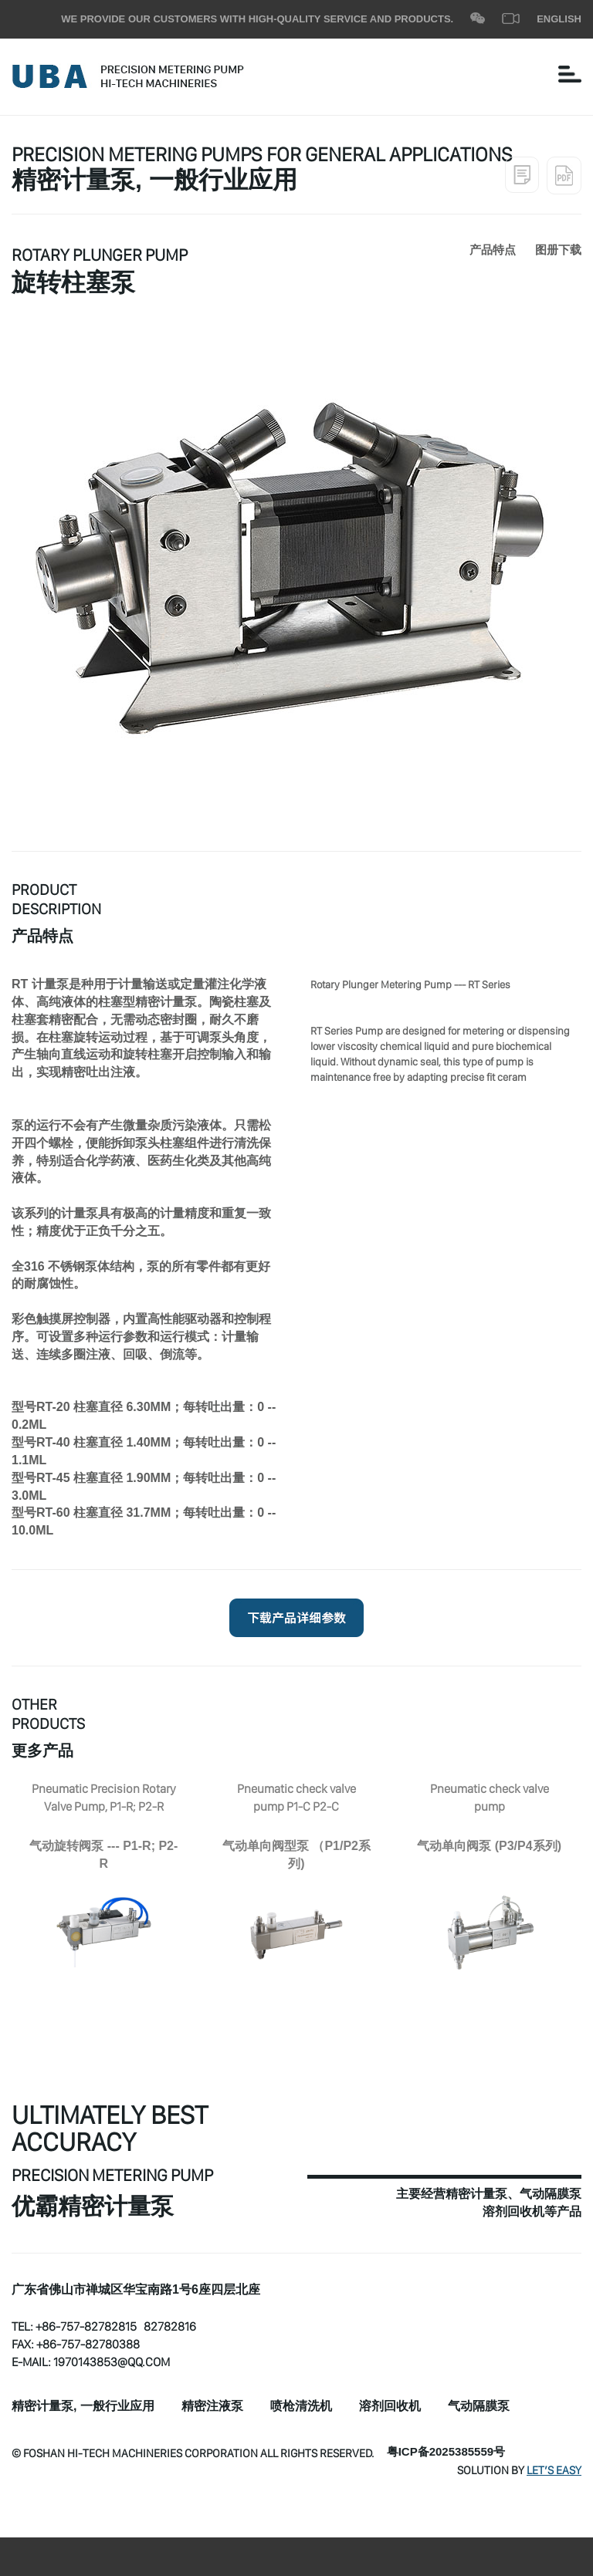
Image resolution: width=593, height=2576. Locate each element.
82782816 (170, 2326)
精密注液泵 (212, 2406)
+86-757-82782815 (86, 2326)
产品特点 (492, 251)
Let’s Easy (554, 2470)
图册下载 (558, 251)
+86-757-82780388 (88, 2343)
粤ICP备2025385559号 (446, 2452)
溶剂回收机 (390, 2406)
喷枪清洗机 (301, 2406)
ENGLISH (559, 19)
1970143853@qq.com (111, 2361)
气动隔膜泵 (479, 2406)
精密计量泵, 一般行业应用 (83, 2406)
